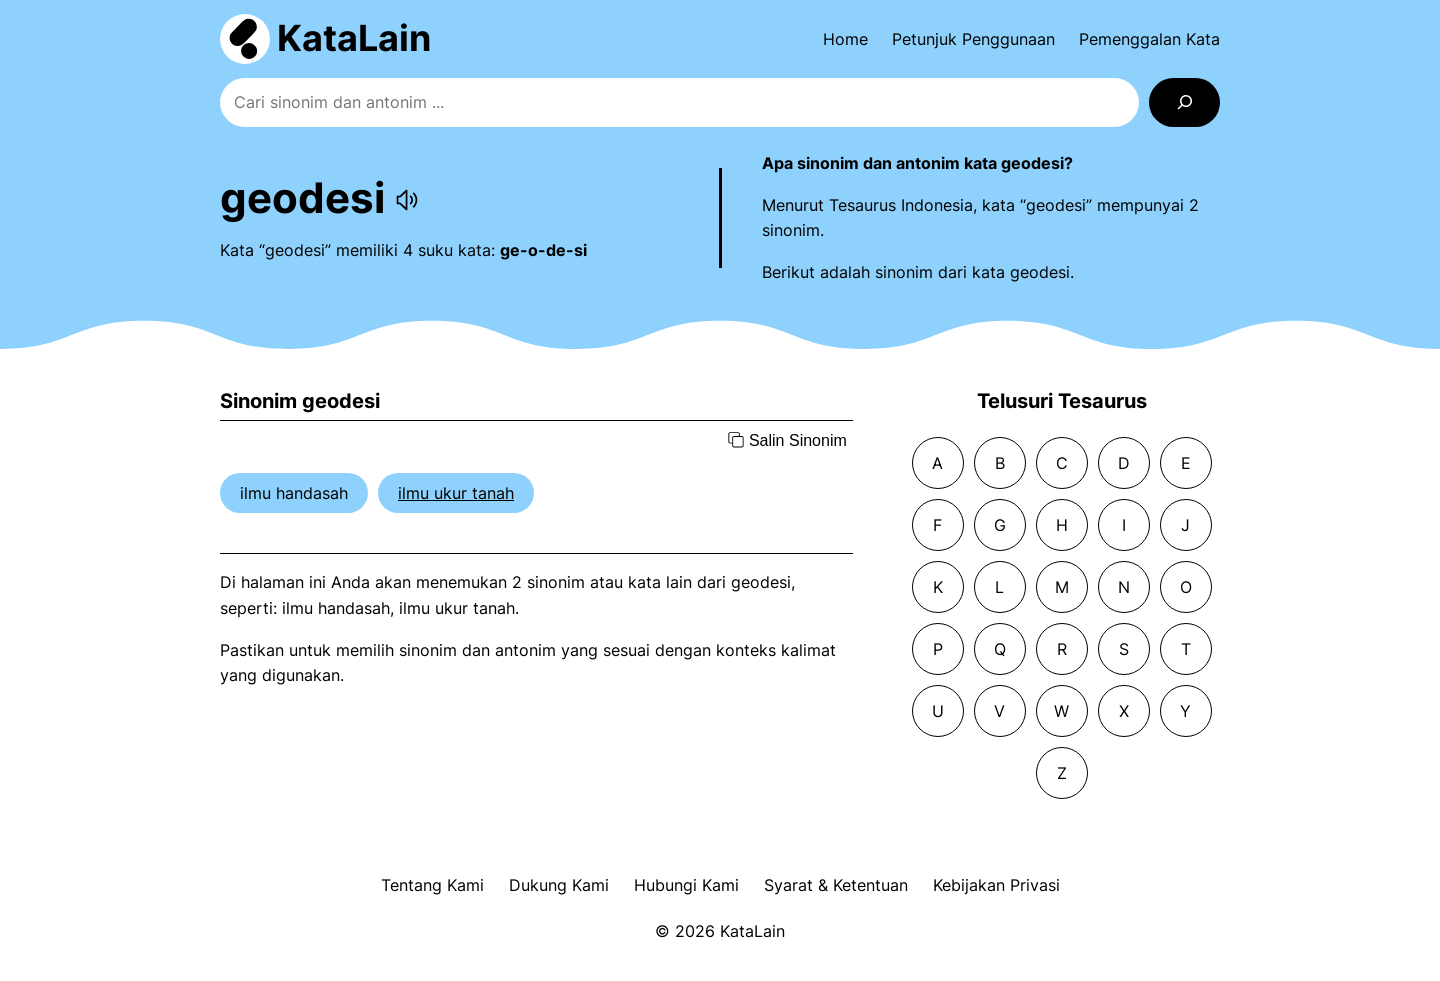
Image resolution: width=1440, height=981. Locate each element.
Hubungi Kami (686, 885)
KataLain (354, 38)
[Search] (1184, 102)
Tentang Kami (432, 885)
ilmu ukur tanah (456, 493)
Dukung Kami (559, 885)
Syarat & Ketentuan (836, 885)
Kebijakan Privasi (996, 885)
